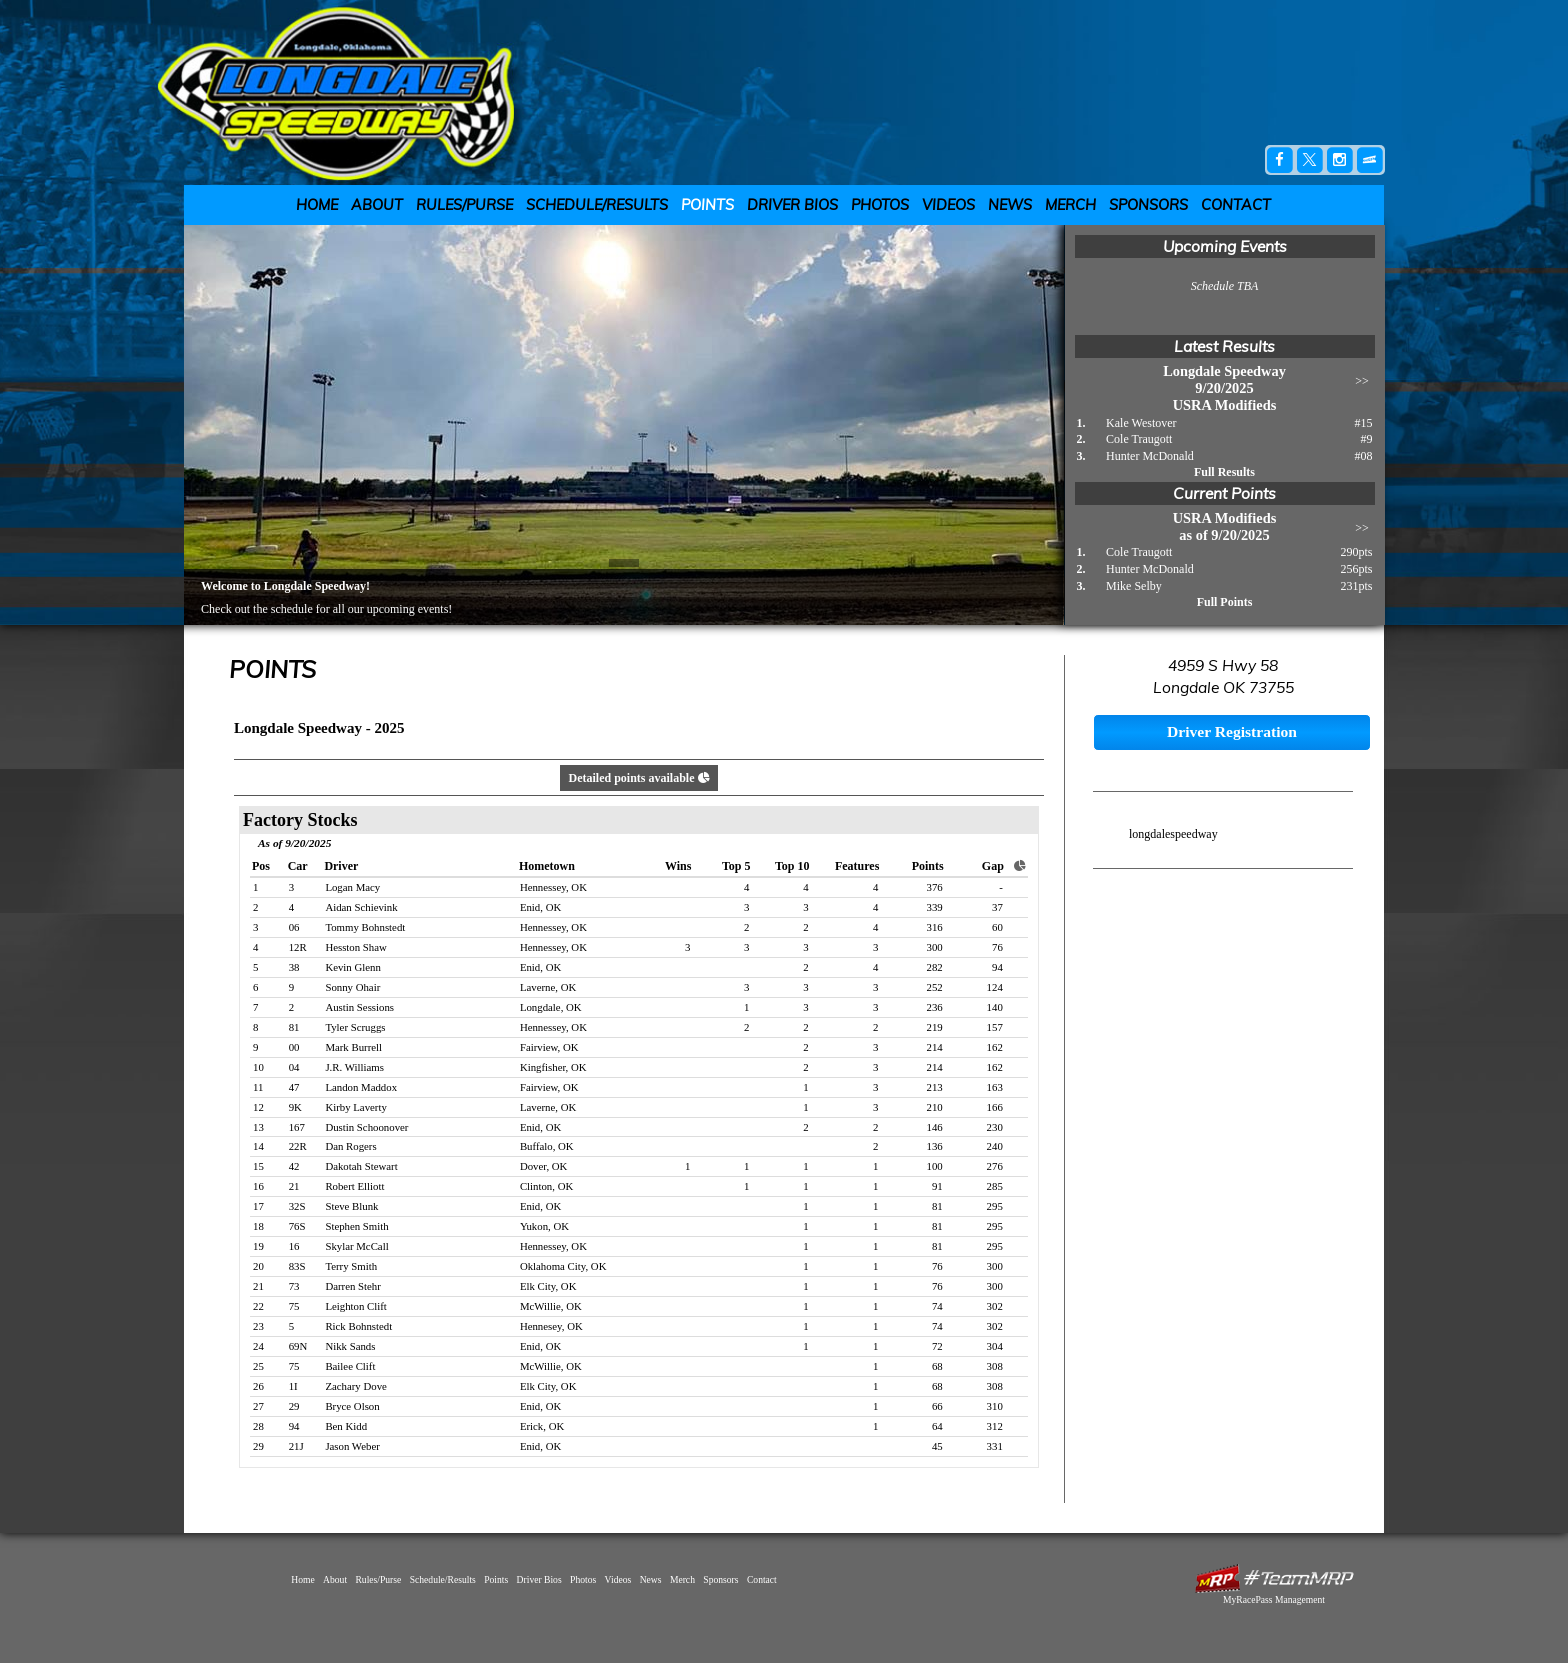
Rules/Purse (464, 205)
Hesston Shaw (355, 947)
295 (995, 1206)
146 (935, 1127)
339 (935, 907)
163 (995, 1087)
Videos (948, 205)
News (1010, 205)
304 (995, 1346)
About (377, 205)
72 (937, 1346)
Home (317, 205)
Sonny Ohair (352, 987)
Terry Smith (351, 1266)
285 (995, 1186)
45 (937, 1446)
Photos (880, 205)
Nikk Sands (350, 1346)
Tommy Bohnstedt (365, 927)
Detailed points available (638, 778)
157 (995, 1027)
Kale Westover (1141, 423)
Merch (1070, 205)
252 (935, 987)
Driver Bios (792, 205)
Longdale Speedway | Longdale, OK (348, 92)
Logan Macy (352, 887)
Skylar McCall (356, 1246)
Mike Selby (1134, 586)
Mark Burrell (353, 1047)
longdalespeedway (1173, 834)
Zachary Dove (355, 1386)
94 (997, 967)
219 (935, 1027)
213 (935, 1087)
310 (995, 1406)
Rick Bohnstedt (358, 1326)
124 (995, 987)
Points (707, 205)
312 (995, 1426)
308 (995, 1366)
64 (937, 1426)
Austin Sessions (359, 1007)
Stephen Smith (356, 1226)
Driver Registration (1232, 731)
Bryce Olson (352, 1406)
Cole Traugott (1139, 439)
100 (935, 1166)
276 (995, 1166)
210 (935, 1107)
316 (935, 927)
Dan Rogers (350, 1146)
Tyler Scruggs (355, 1027)
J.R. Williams (354, 1067)
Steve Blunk (351, 1206)
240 (995, 1146)
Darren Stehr (352, 1286)
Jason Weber (352, 1446)
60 (997, 927)
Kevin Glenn (352, 967)
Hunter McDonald (1150, 456)
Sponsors (1148, 205)
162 (995, 1047)
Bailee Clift (350, 1366)
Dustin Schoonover (366, 1127)
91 (937, 1186)
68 (937, 1366)
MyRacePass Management (1274, 1599)
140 (995, 1007)
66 (937, 1406)
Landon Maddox (361, 1087)
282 (935, 967)
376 (935, 887)
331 (995, 1446)
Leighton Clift (355, 1306)
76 (997, 947)
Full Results (1224, 472)
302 (995, 1306)
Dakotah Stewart (361, 1166)
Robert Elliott (354, 1186)
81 (937, 1206)
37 (997, 907)
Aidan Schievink (361, 907)
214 (935, 1047)
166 (995, 1107)
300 (935, 947)
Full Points (1225, 602)
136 (935, 1146)
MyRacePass (1274, 1578)
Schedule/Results (597, 205)
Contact (1236, 205)
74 (937, 1306)
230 (995, 1127)
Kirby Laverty (355, 1107)
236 (935, 1007)
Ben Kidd (346, 1426)
